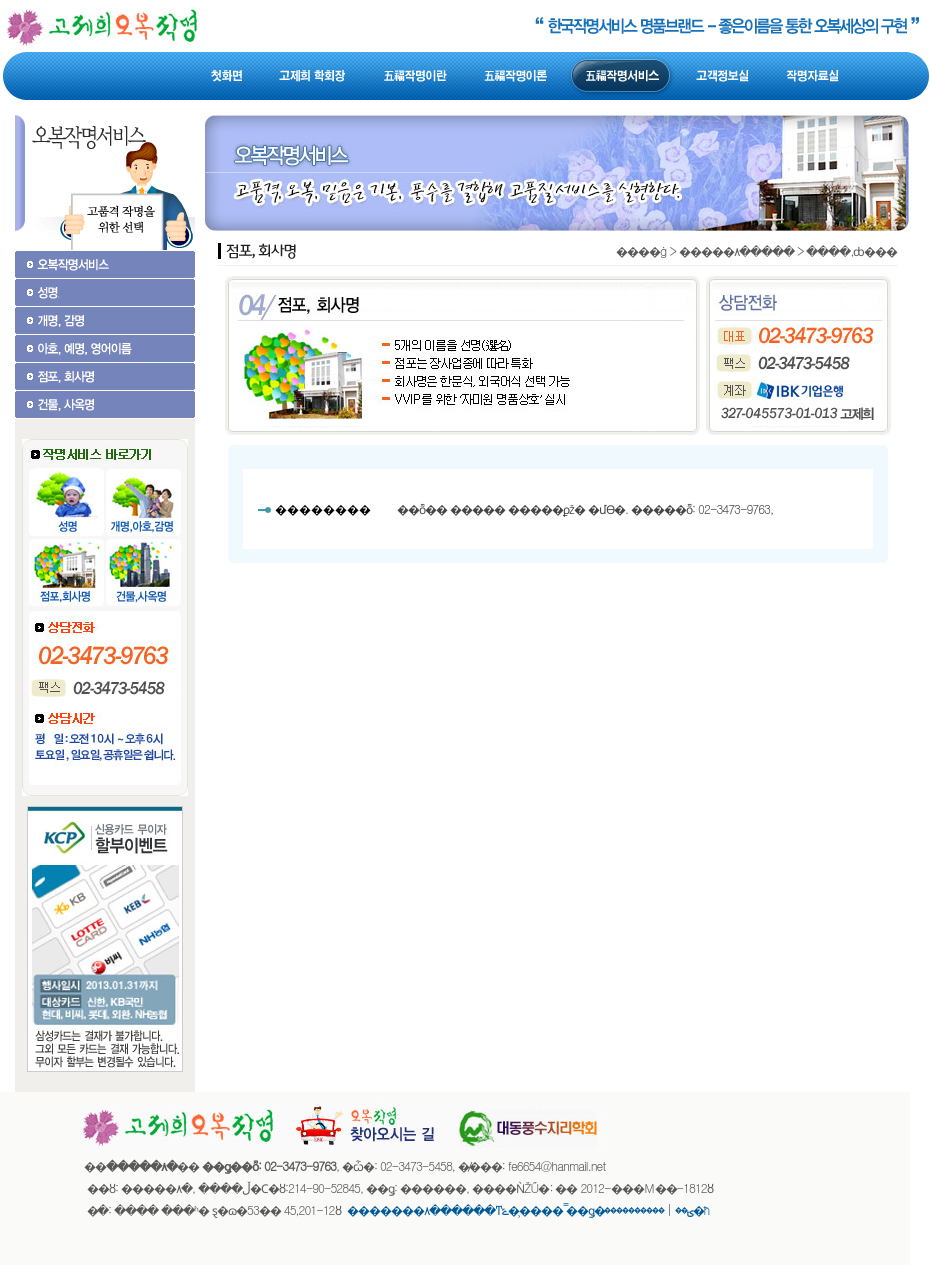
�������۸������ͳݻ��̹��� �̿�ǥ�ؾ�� (520, 1209)
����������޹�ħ (657, 1209)
